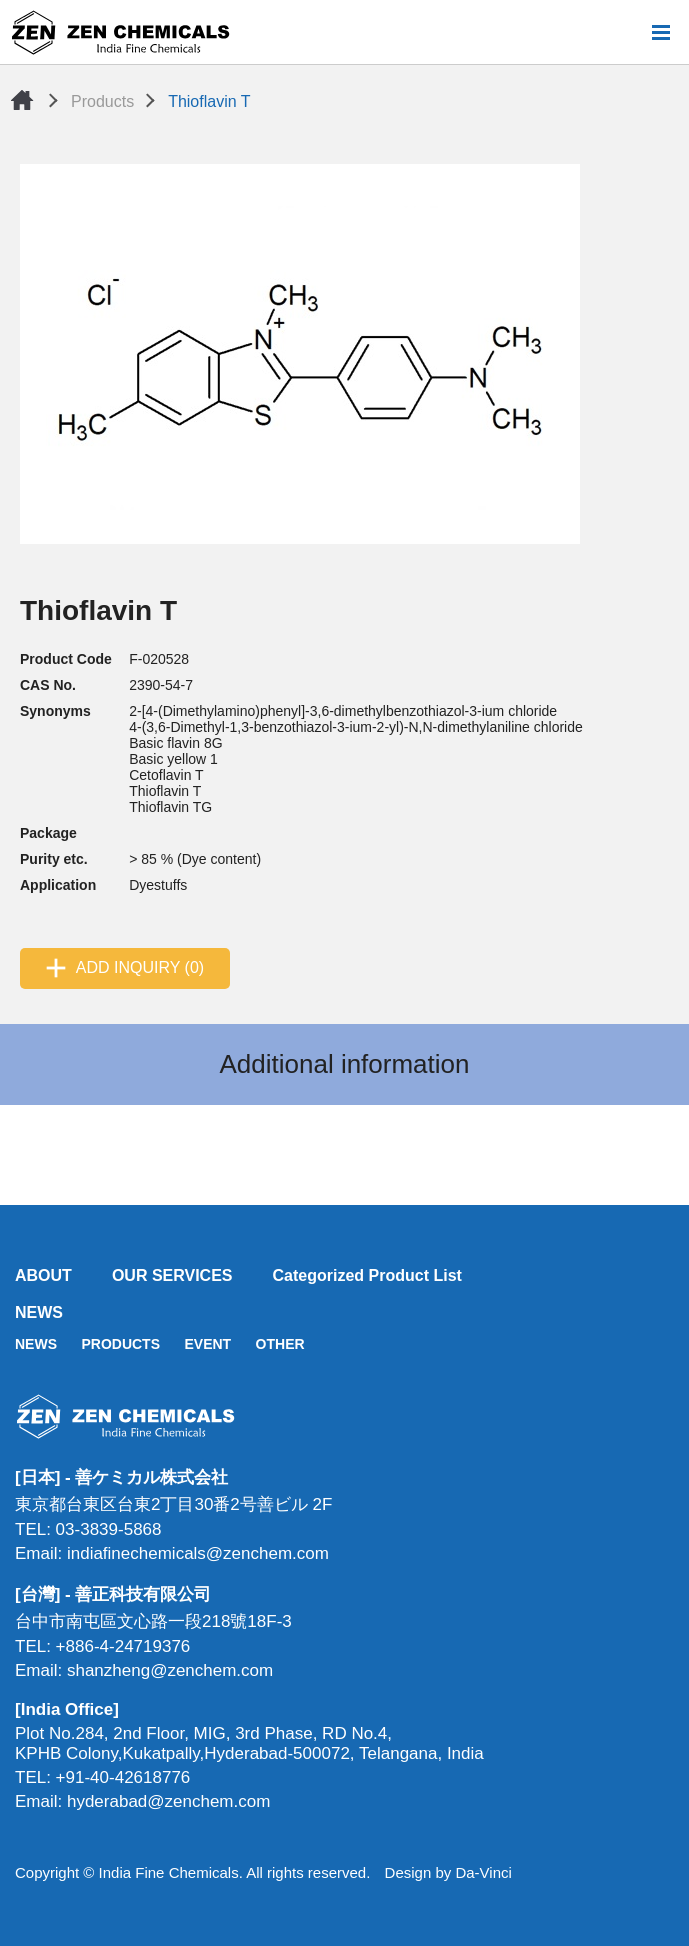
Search (628, 32)
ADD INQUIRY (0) (140, 967)
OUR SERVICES (172, 1275)
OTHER (280, 1344)
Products (102, 101)
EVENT (207, 1344)
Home (22, 100)
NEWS (39, 1312)
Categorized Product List (367, 1275)
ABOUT (43, 1275)
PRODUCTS (120, 1344)
